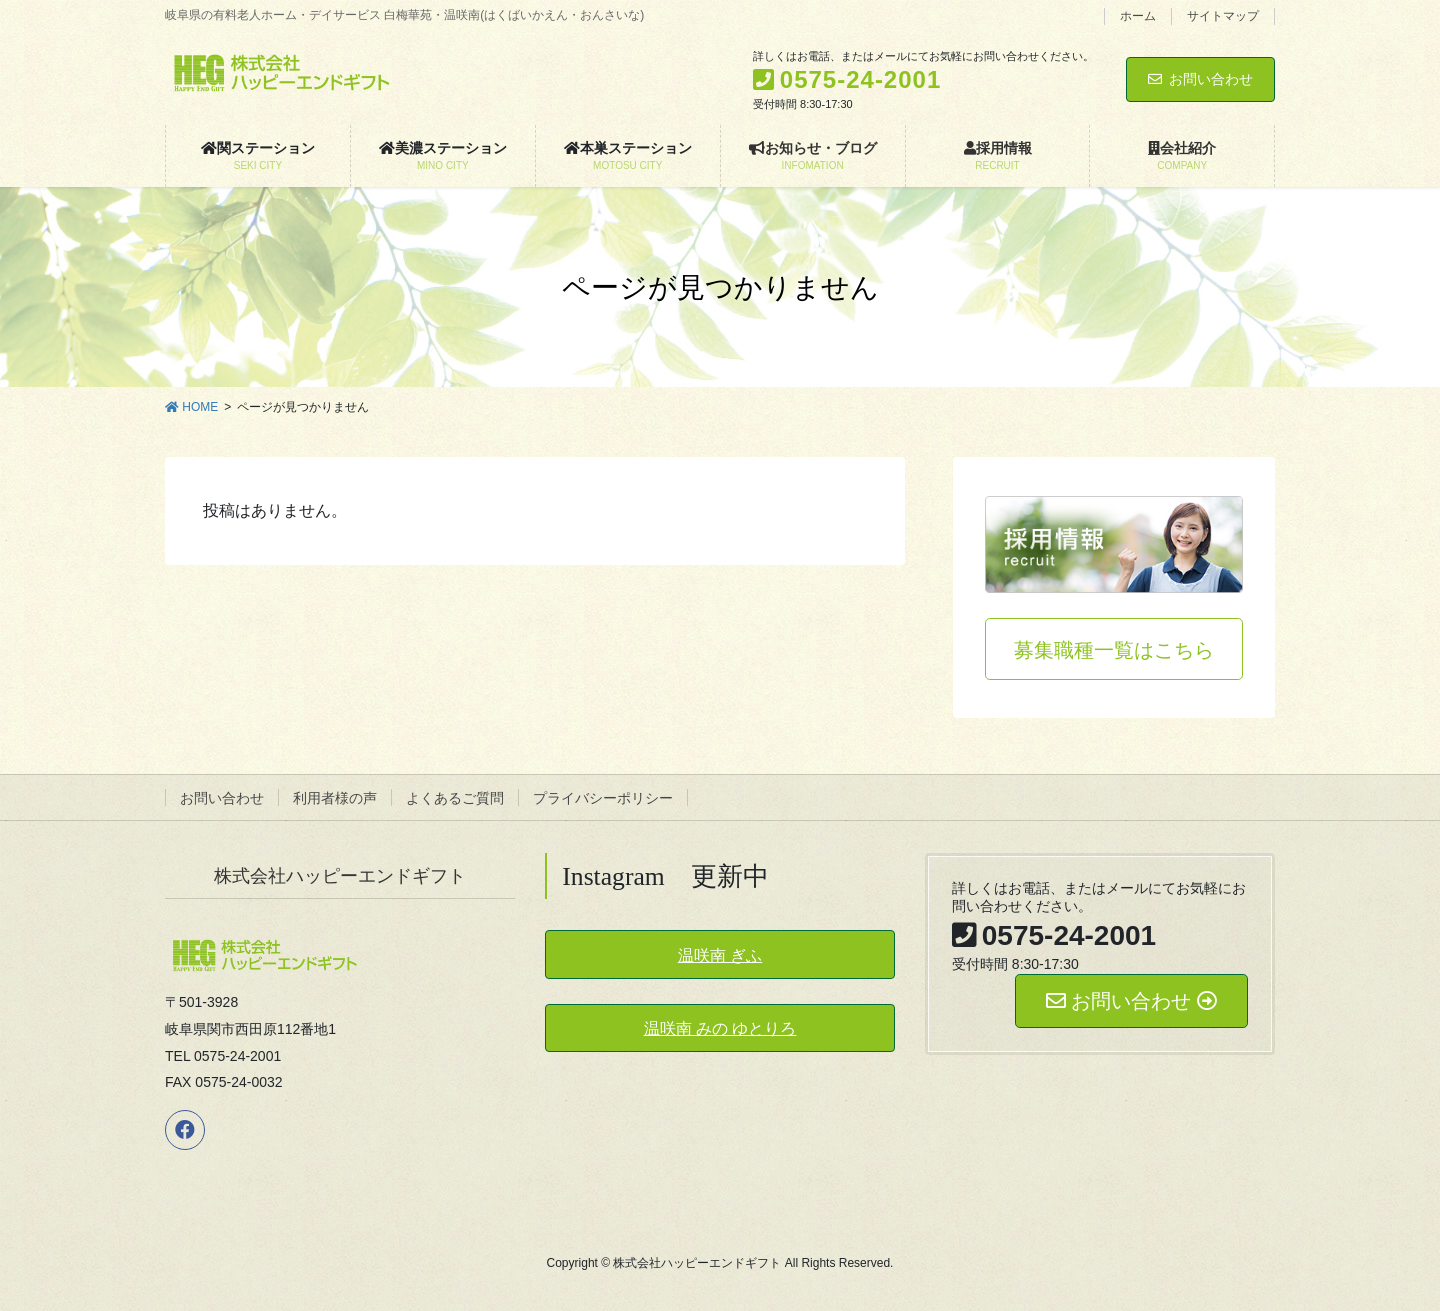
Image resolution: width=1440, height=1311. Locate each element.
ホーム (1138, 16)
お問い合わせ (1200, 79)
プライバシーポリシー (603, 798)
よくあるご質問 (455, 798)
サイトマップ (1223, 16)
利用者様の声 (335, 798)
